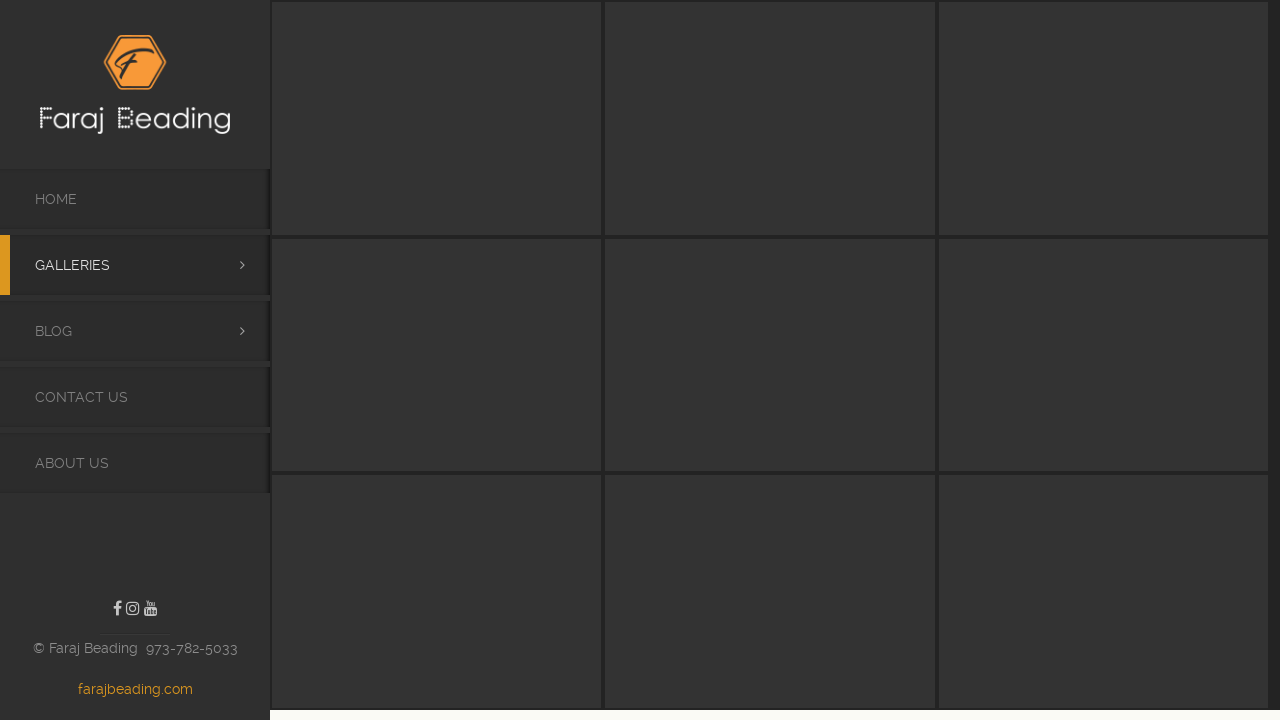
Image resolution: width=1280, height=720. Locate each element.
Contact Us (81, 397)
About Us (72, 463)
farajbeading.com (135, 689)
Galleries (72, 265)
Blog (53, 331)
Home (56, 199)
